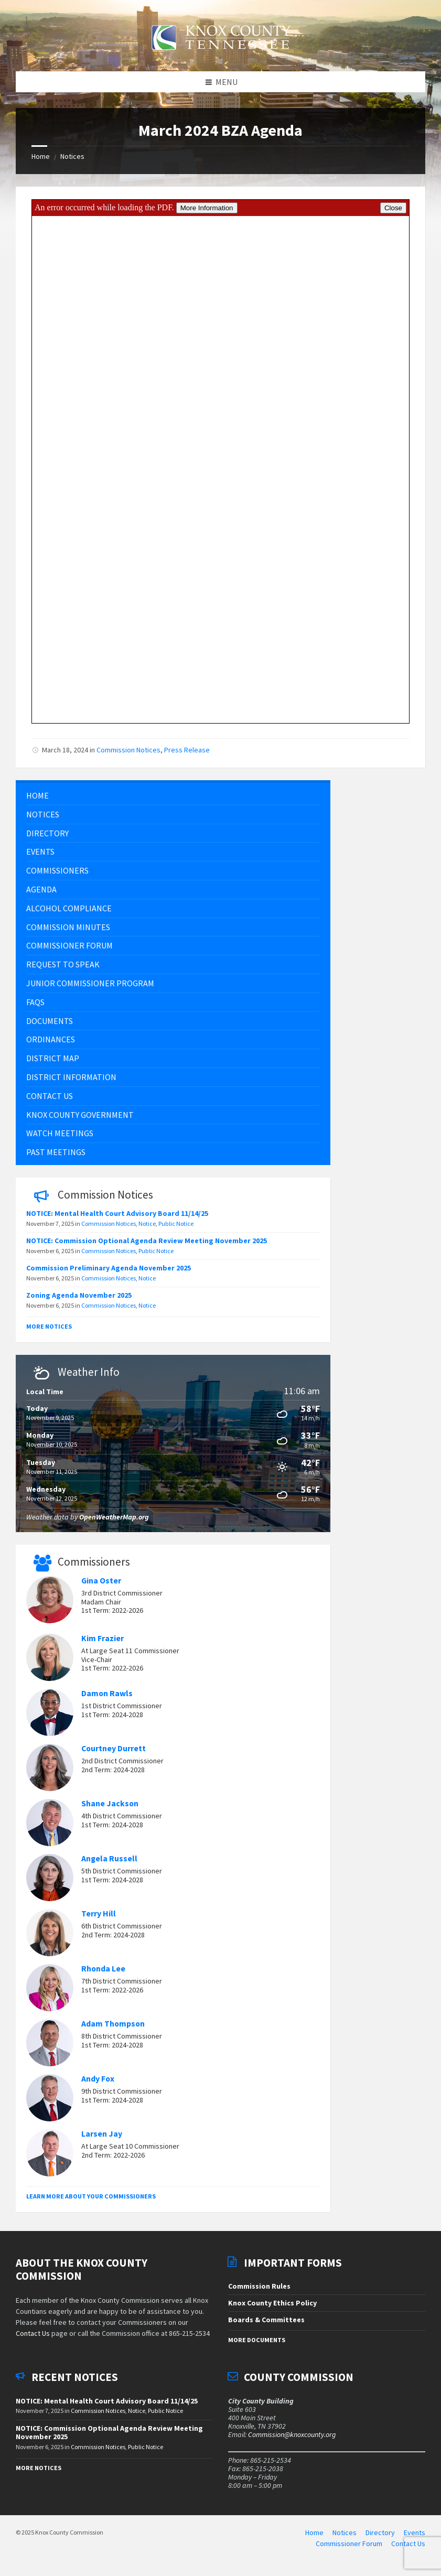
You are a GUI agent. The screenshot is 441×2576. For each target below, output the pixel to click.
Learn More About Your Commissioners (91, 2201)
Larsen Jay (101, 2139)
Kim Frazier (102, 1643)
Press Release (187, 755)
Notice (147, 1229)
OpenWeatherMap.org (114, 1522)
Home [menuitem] (314, 2537)
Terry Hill (98, 1919)
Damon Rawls (107, 1699)
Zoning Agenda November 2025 (79, 1300)
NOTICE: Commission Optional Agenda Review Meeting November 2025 (146, 1246)
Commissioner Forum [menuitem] (349, 2548)
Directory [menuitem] (380, 2537)
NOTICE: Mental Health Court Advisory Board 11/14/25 (117, 1218)
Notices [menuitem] (344, 2537)
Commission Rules (259, 2291)
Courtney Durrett (113, 1754)
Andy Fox (97, 2084)
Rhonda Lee (103, 1974)
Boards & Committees (266, 2325)
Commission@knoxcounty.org (292, 2439)
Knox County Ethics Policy (272, 2308)
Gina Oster (101, 1586)
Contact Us (33, 2339)
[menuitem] (173, 801)
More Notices (49, 1331)
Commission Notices (128, 755)
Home (40, 162)
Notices (72, 162)
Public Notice (175, 1229)
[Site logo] (220, 56)
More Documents (256, 2345)
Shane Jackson (109, 1809)
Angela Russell (109, 1864)
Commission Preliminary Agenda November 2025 (108, 1273)
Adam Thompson (113, 2029)
